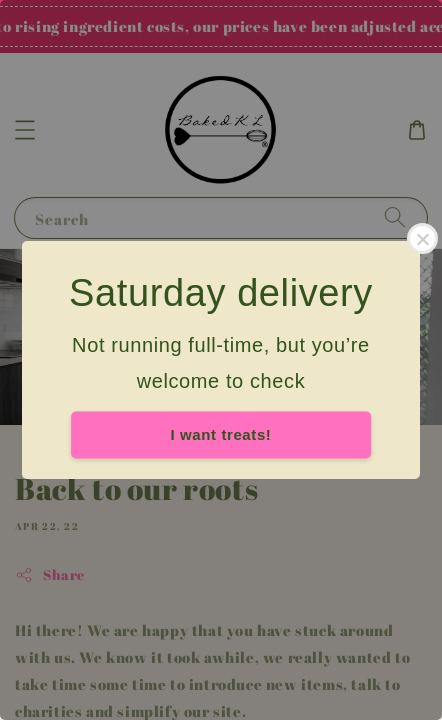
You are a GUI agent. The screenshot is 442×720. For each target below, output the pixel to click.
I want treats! (221, 434)
